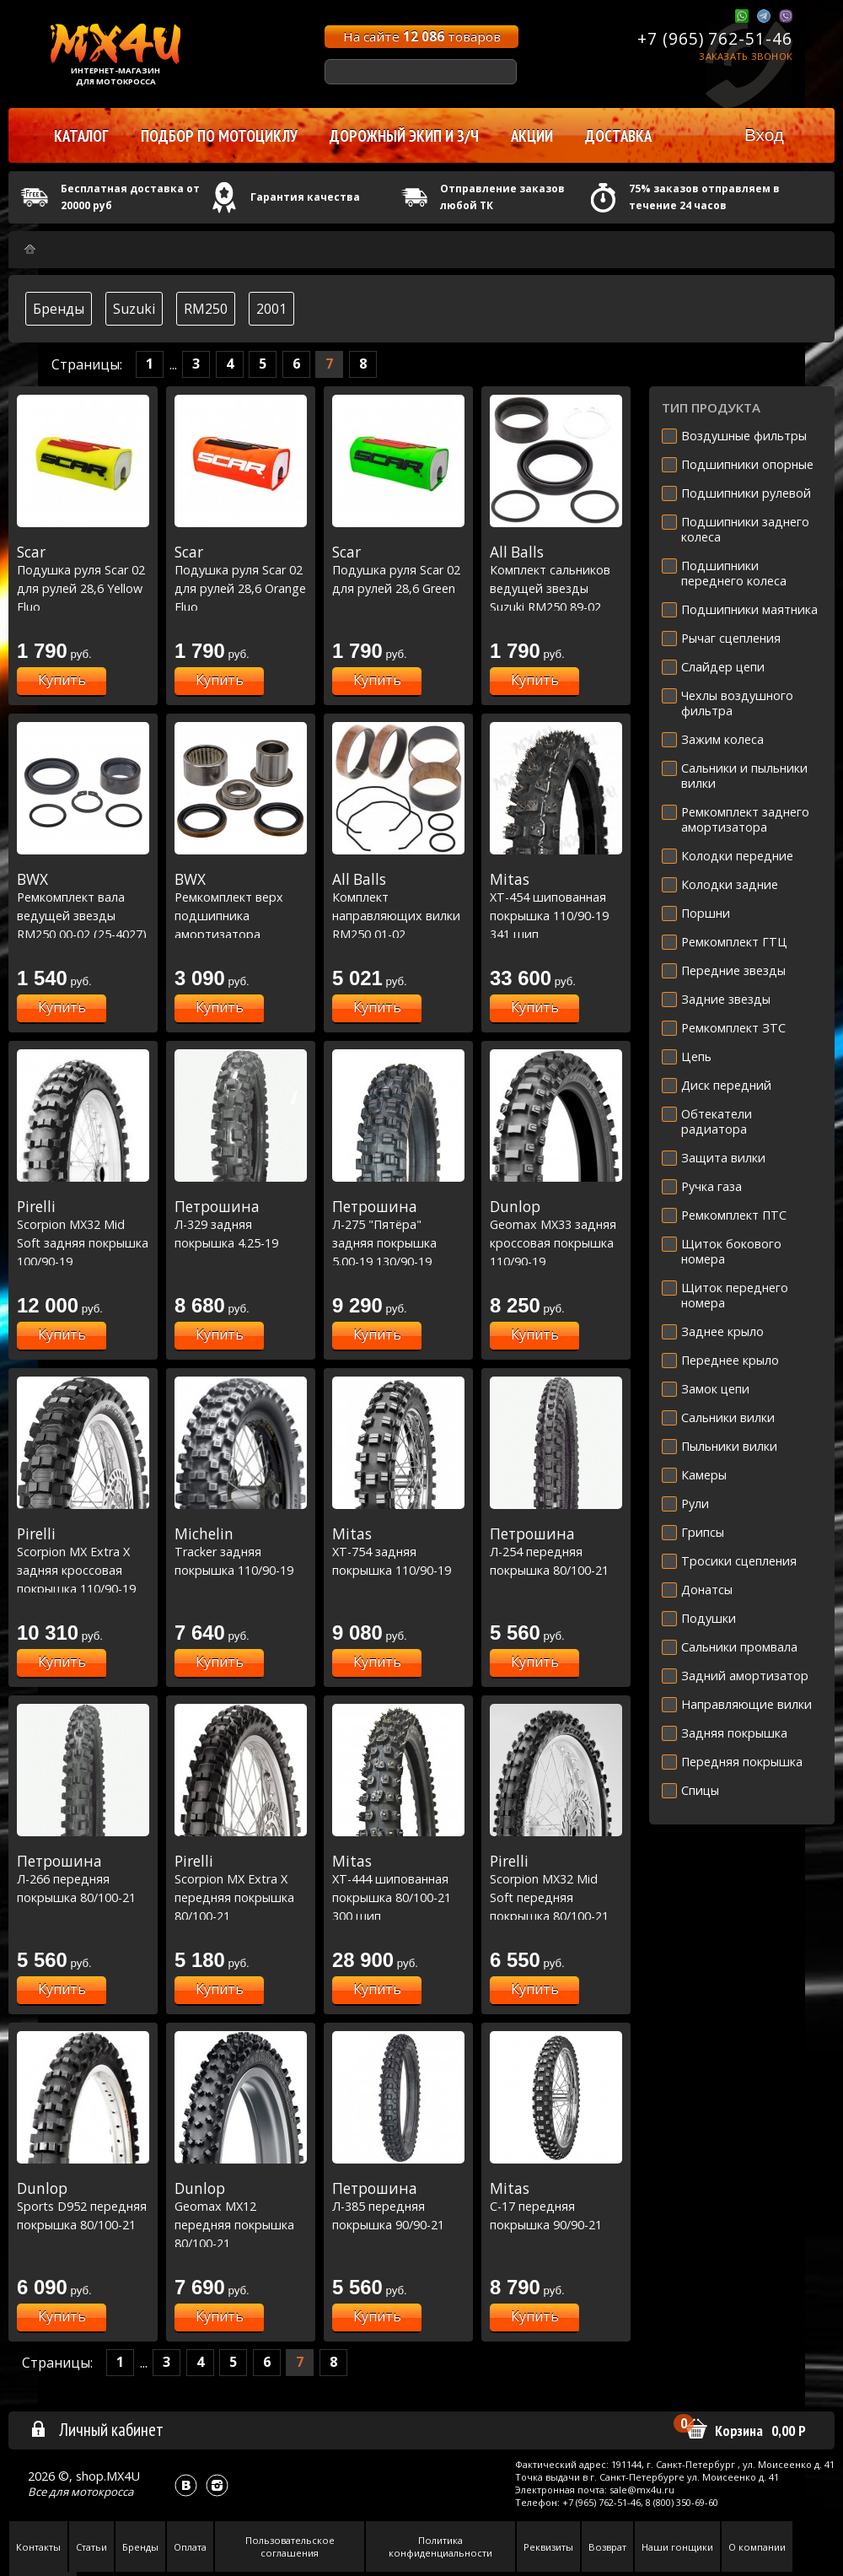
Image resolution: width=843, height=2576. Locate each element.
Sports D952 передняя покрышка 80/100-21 (83, 2206)
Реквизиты (548, 2547)
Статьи (91, 2547)
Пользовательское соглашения (290, 2546)
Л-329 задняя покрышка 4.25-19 (241, 1224)
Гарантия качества (305, 197)
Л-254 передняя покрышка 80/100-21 (556, 1551)
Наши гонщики (677, 2547)
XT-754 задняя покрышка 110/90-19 (398, 1551)
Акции (532, 136)
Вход (764, 134)
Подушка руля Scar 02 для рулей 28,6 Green (398, 569)
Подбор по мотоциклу (219, 136)
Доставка (618, 136)
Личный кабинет (97, 2429)
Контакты (38, 2547)
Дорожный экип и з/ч (404, 136)
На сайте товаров (422, 36)
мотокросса (102, 2491)
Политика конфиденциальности (440, 2546)
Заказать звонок (745, 56)
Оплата (190, 2547)
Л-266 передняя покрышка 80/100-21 (83, 1878)
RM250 (206, 308)
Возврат (607, 2547)
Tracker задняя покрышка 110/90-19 (241, 1551)
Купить (62, 680)
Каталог (81, 136)
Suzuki (134, 308)
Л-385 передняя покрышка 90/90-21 (398, 2206)
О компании (757, 2547)
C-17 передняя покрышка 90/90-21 (556, 2206)
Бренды (58, 308)
